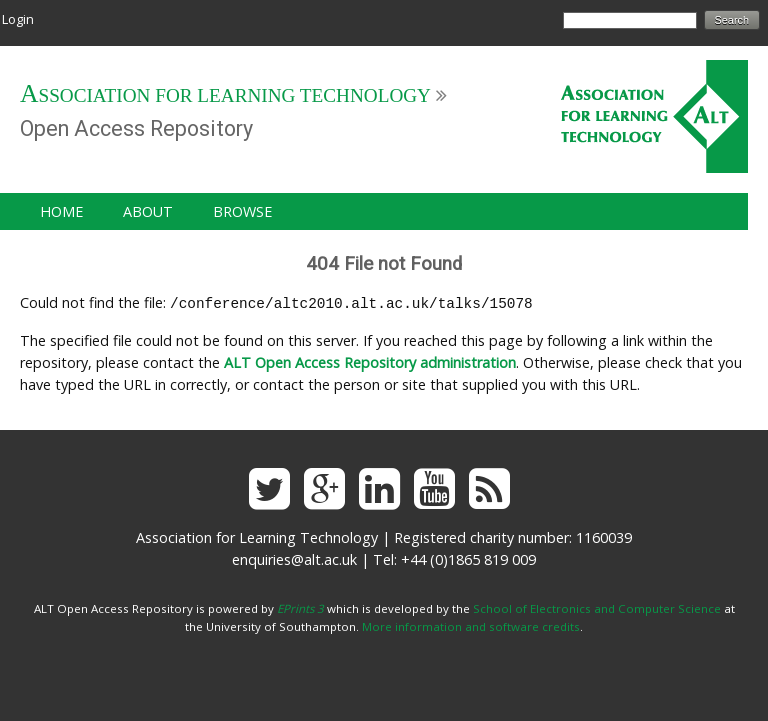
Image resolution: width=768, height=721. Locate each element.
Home (61, 211)
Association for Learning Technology (225, 95)
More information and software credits (471, 624)
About (148, 211)
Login (18, 19)
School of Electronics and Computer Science (597, 606)
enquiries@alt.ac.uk (294, 557)
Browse (242, 211)
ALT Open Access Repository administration (370, 360)
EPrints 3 (300, 606)
